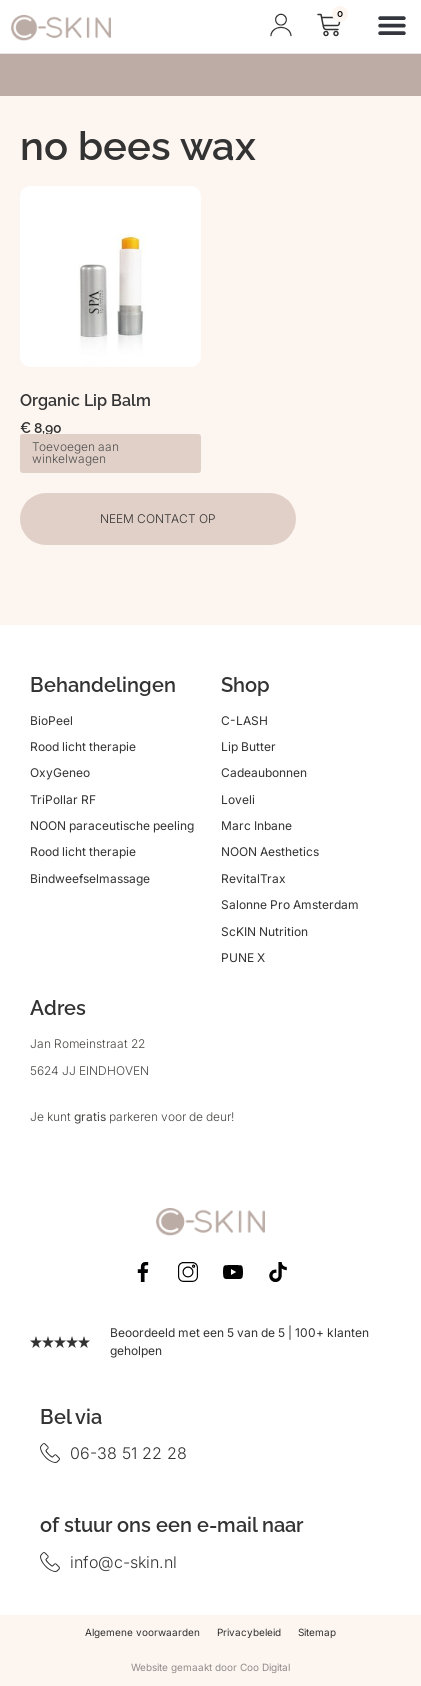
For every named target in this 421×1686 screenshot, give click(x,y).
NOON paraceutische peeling (112, 825)
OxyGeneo (60, 772)
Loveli (238, 799)
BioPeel (51, 720)
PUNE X (243, 957)
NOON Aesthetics (270, 851)
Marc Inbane (256, 825)
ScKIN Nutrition (264, 931)
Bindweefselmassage (90, 878)
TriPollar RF (63, 799)
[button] (392, 24)
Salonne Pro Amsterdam (290, 904)
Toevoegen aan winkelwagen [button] (75, 452)
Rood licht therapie (83, 746)
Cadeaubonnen (264, 772)
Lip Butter (248, 746)
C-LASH (244, 720)
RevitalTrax (253, 878)
